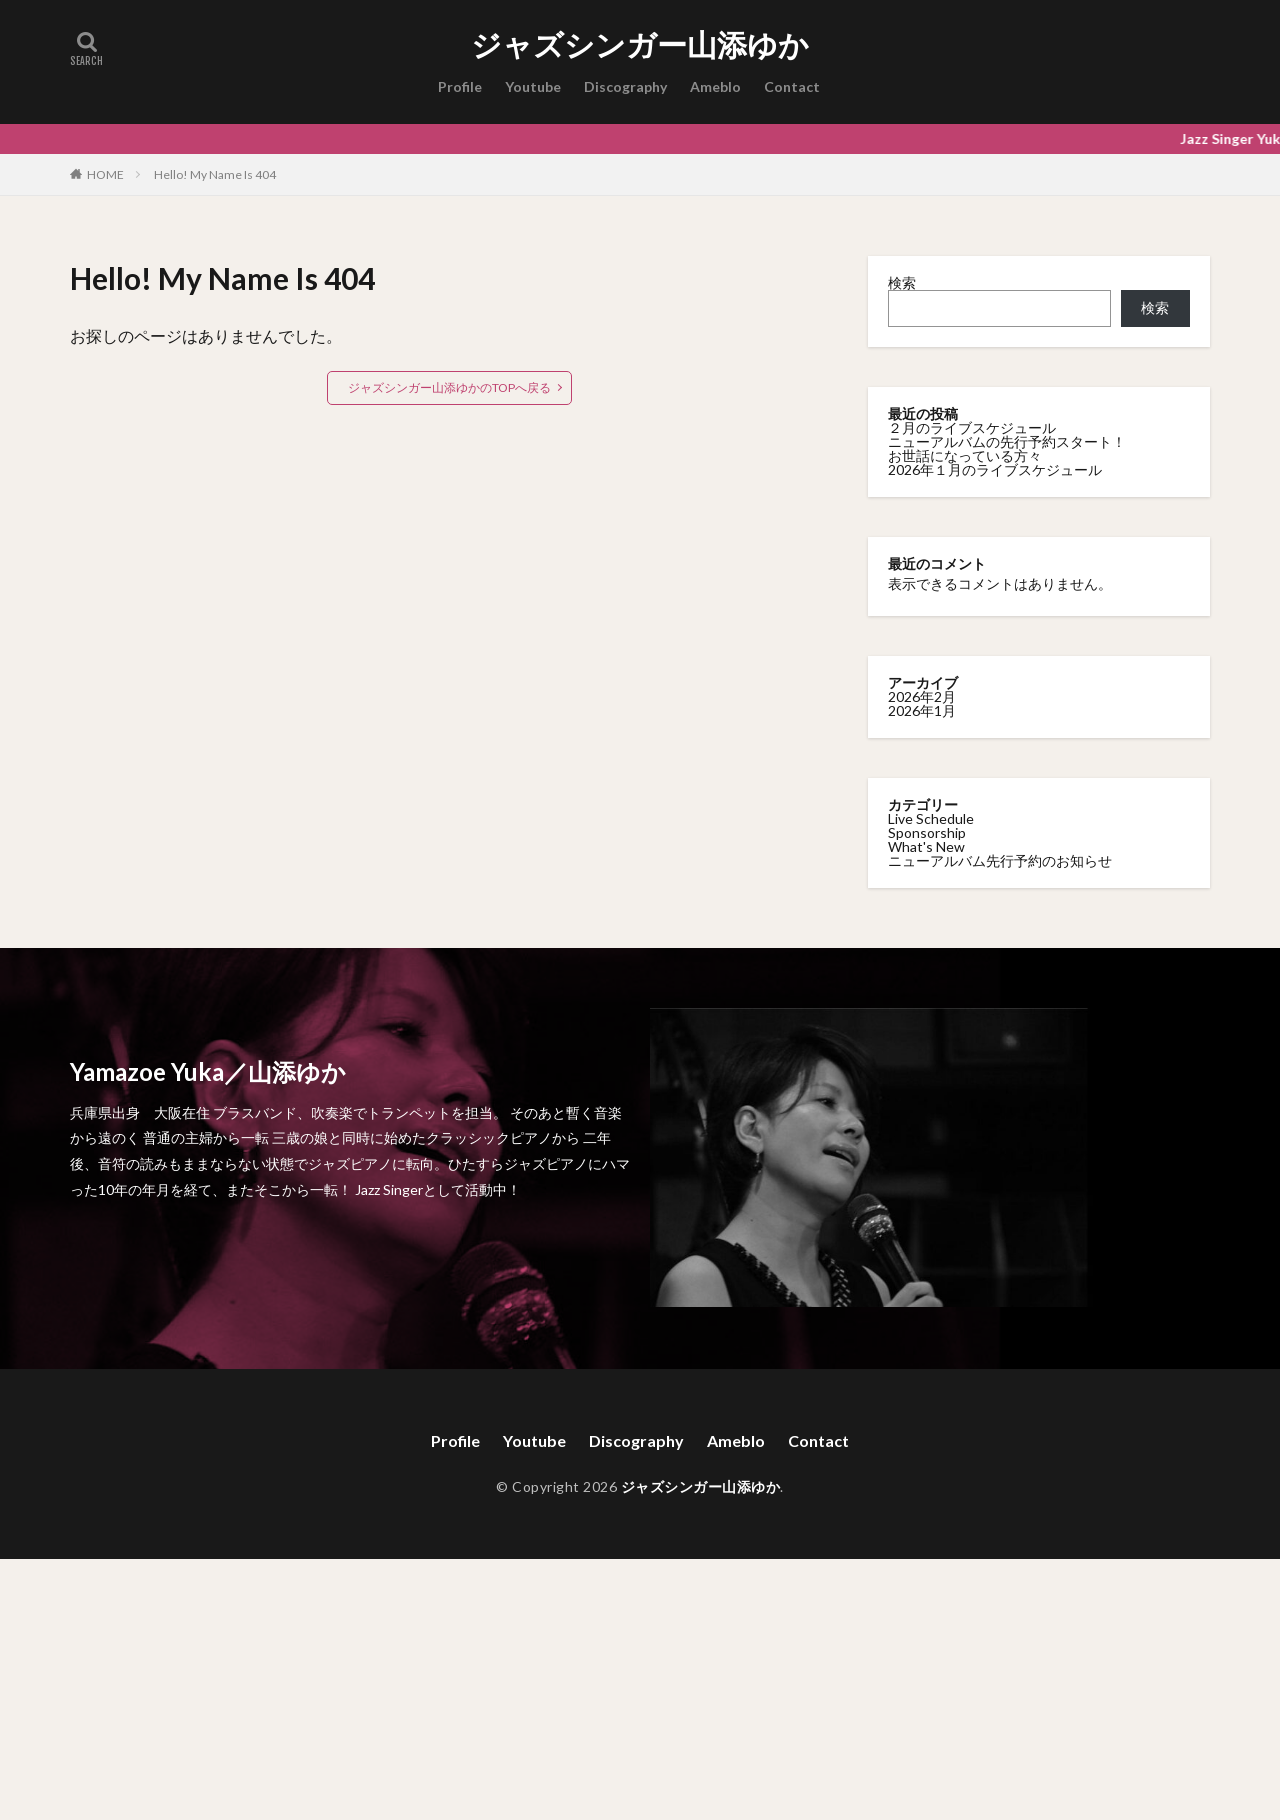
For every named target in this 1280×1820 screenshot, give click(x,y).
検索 (902, 282)
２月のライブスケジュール (972, 427)
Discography (625, 86)
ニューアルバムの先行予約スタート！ (1007, 441)
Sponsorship (927, 832)
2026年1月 (922, 710)
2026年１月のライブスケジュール (995, 469)
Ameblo (715, 86)
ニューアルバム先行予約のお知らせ (1000, 860)
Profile (460, 86)
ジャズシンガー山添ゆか (640, 45)
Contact (792, 86)
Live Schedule (931, 818)
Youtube (533, 86)
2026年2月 (922, 696)
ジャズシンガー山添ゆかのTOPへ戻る (449, 387)
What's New (926, 846)
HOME (105, 174)
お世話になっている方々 (965, 455)
